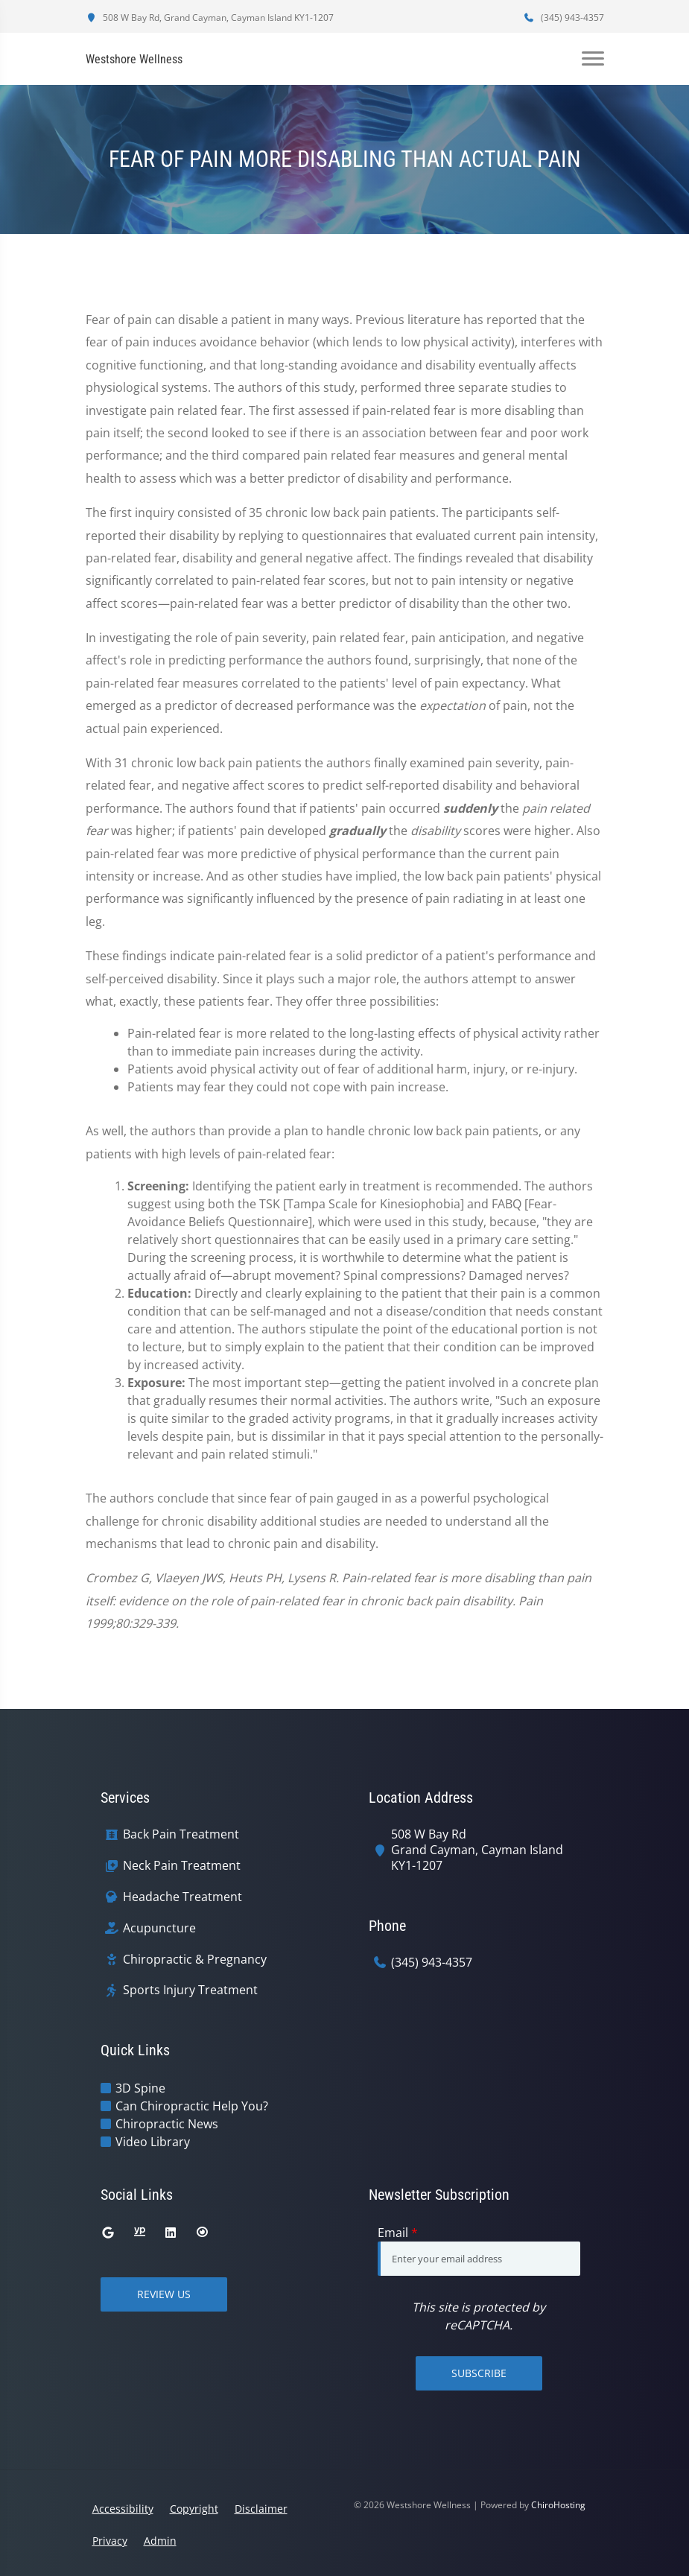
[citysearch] (202, 2233)
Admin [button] (160, 2541)
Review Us (164, 2294)
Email (398, 2232)
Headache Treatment (182, 1897)
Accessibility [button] (122, 2509)
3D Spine (140, 2088)
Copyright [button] (194, 2509)
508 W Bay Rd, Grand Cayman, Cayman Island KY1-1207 (210, 17)
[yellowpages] (139, 2233)
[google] (108, 2233)
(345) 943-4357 (564, 17)
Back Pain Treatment (181, 1834)
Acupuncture (159, 1928)
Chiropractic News (166, 2124)
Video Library (152, 2142)
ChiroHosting (558, 2505)
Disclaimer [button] (261, 2509)
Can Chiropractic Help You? (191, 2106)
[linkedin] (170, 2233)
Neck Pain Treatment (182, 1866)
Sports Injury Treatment (190, 1990)
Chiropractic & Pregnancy (195, 1959)
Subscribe (479, 2373)
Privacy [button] (109, 2541)
